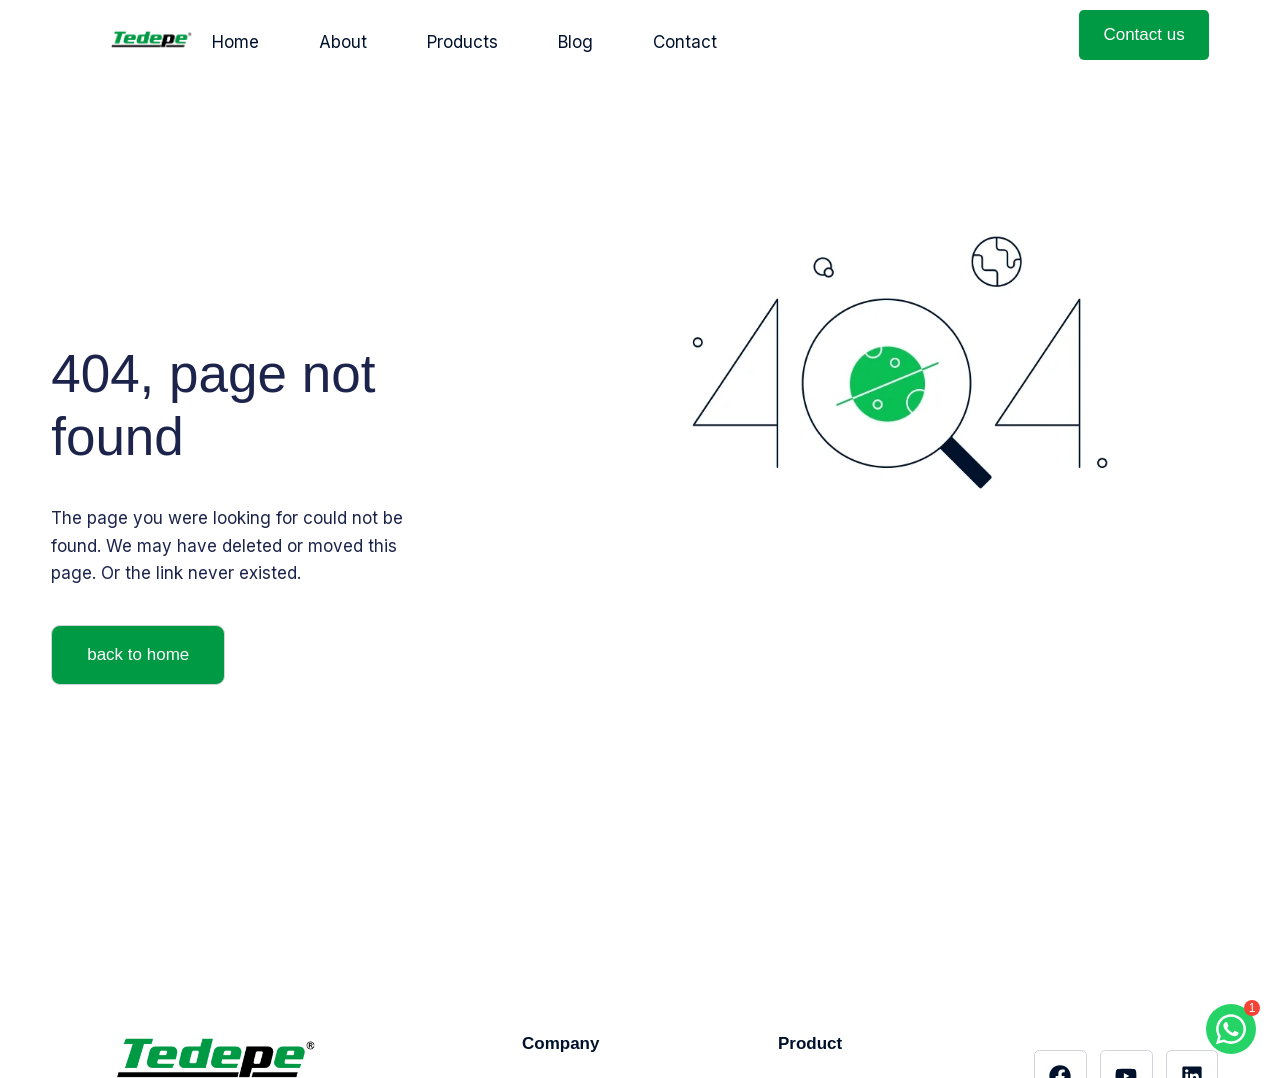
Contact (685, 42)
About (343, 42)
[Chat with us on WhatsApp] (1231, 1029)
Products (462, 42)
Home (235, 42)
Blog (575, 42)
